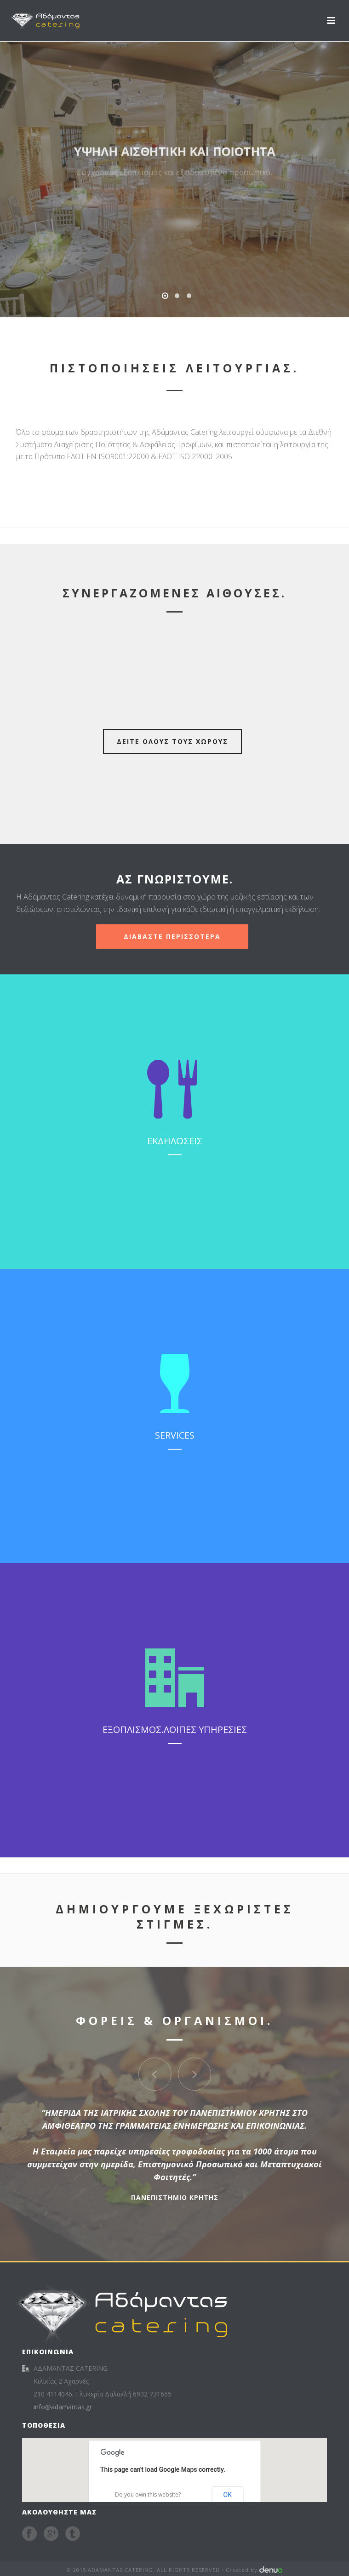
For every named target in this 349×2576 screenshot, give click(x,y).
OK (227, 2494)
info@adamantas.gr (63, 2407)
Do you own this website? (148, 2494)
